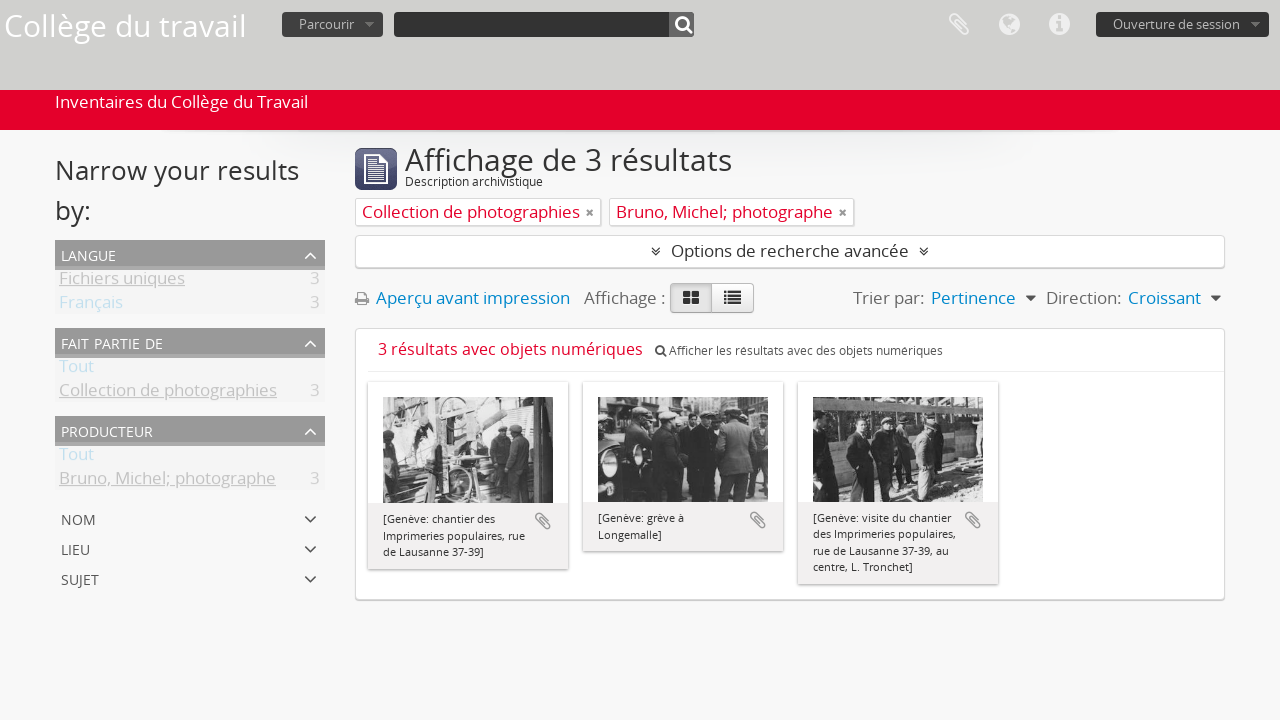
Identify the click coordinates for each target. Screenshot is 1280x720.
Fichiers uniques (122, 281)
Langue (1009, 25)
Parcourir (326, 24)
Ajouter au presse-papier (543, 521)
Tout (76, 369)
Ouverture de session (1176, 24)
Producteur (107, 429)
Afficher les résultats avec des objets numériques (799, 350)
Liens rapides (1059, 25)
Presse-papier (959, 25)
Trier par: (889, 297)
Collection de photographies (168, 393)
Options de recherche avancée (790, 250)
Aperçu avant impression (462, 297)
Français (91, 305)
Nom (78, 517)
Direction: (1084, 297)
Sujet (80, 577)
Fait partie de (112, 341)
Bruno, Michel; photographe (167, 481)
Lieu (75, 547)
